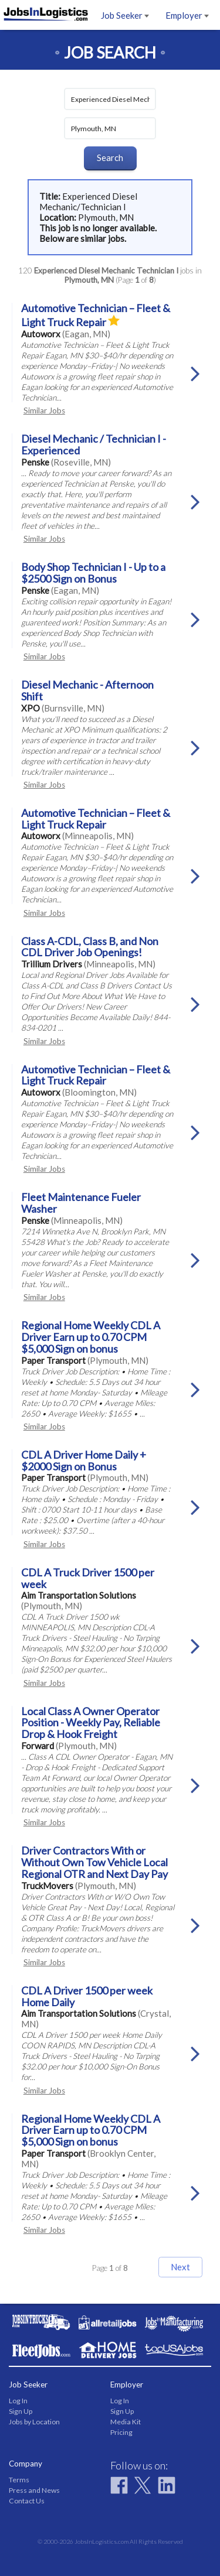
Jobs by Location (34, 2421)
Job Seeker (125, 15)
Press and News (34, 2490)
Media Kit (125, 2421)
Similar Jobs (44, 410)
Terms (19, 2479)
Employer (187, 15)
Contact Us (27, 2500)
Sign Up (20, 2411)
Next (180, 2267)
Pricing (121, 2432)
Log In (18, 2400)
